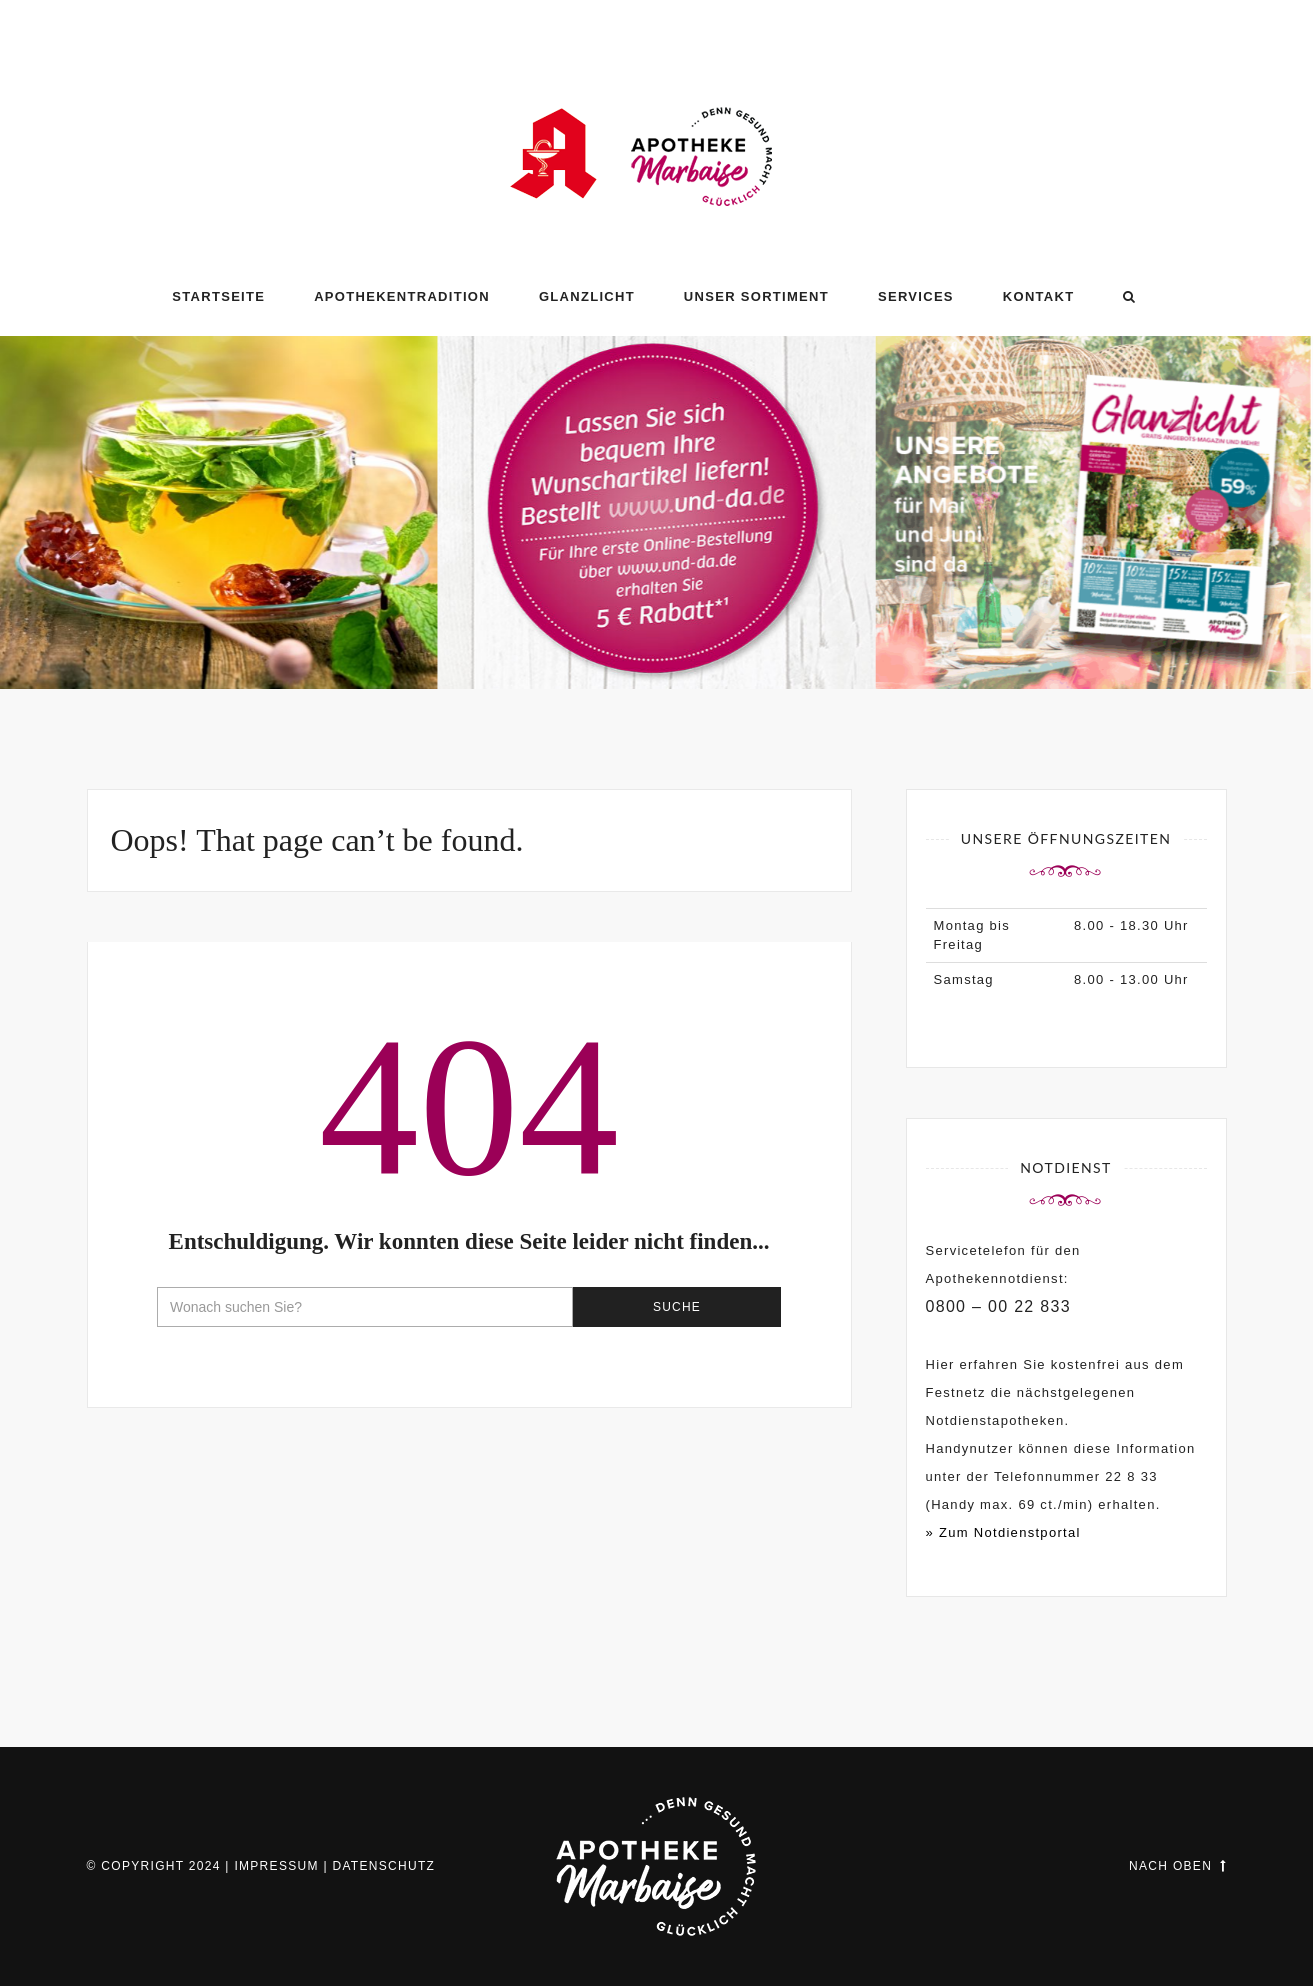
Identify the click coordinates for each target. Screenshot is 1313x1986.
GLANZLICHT (587, 296)
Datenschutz (383, 1866)
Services (916, 296)
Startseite (218, 296)
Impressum (276, 1866)
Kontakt (1039, 296)
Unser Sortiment (756, 296)
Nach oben (1177, 1866)
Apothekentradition (402, 296)
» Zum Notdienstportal (1003, 1532)
